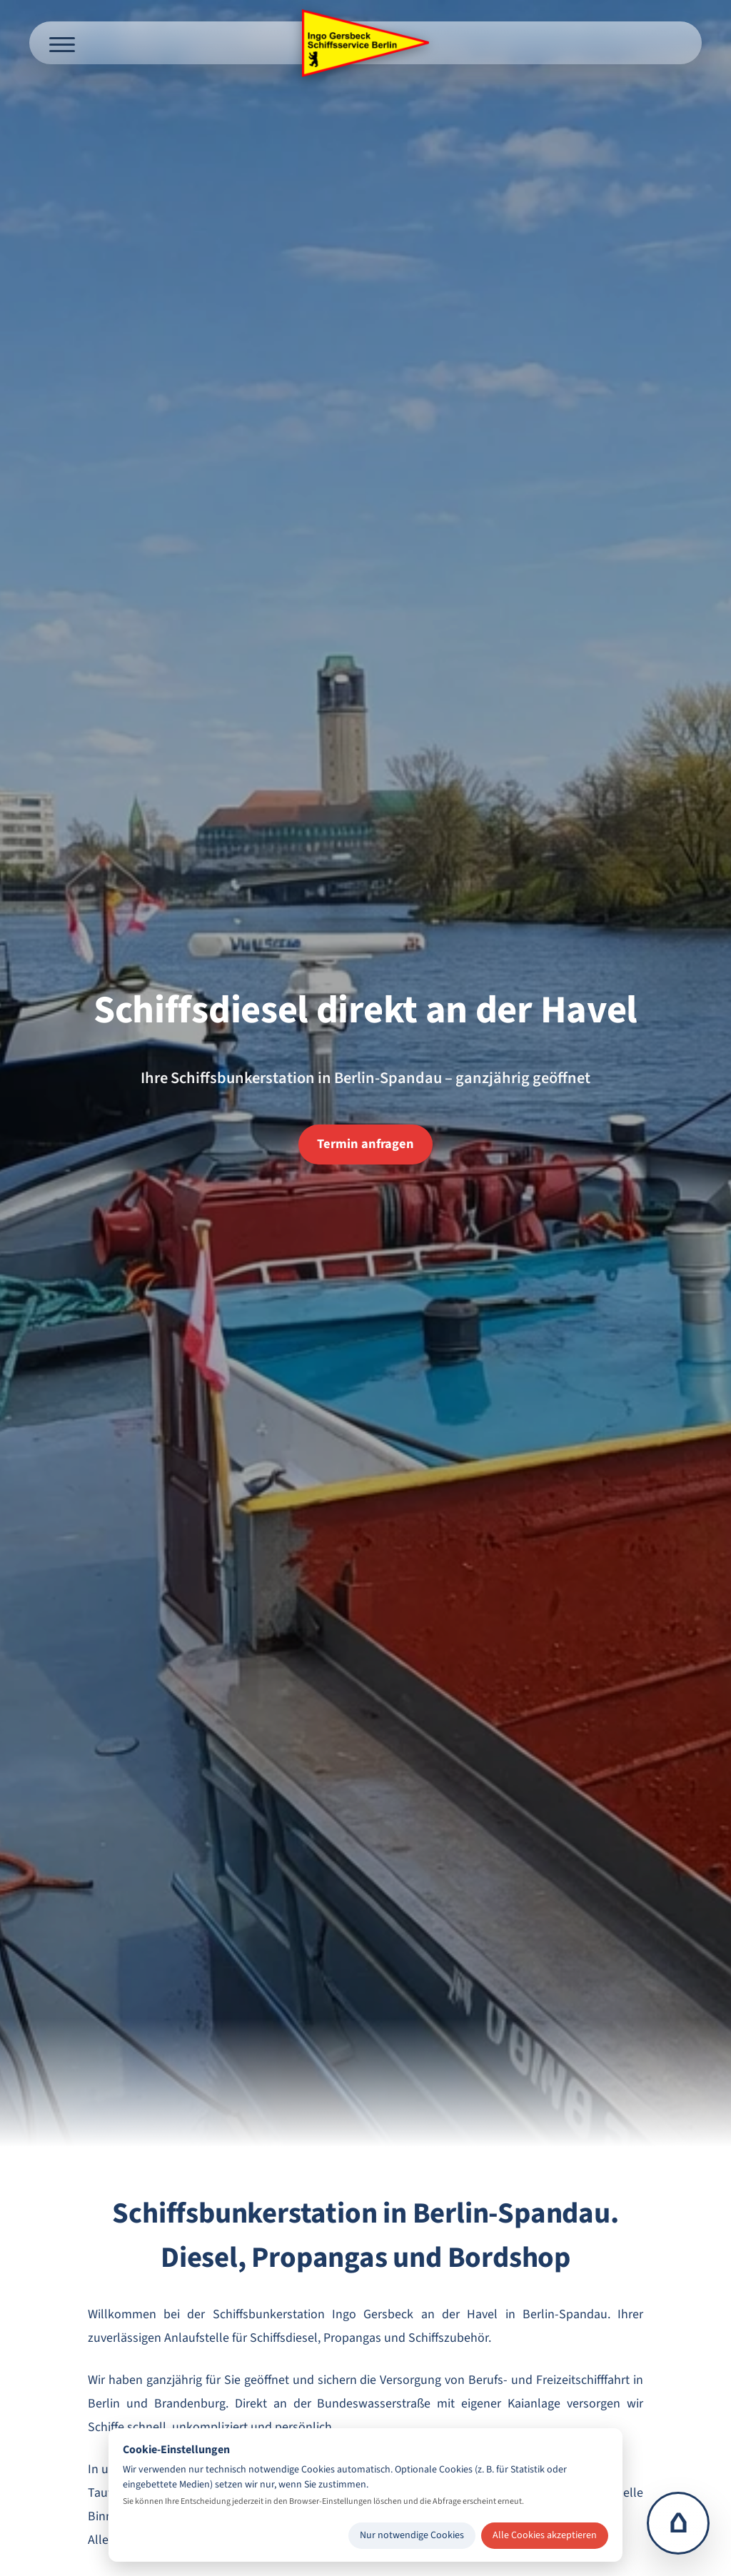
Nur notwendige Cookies (412, 2535)
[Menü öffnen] (62, 43)
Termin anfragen (365, 1143)
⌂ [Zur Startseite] (678, 2523)
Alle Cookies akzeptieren (545, 2535)
